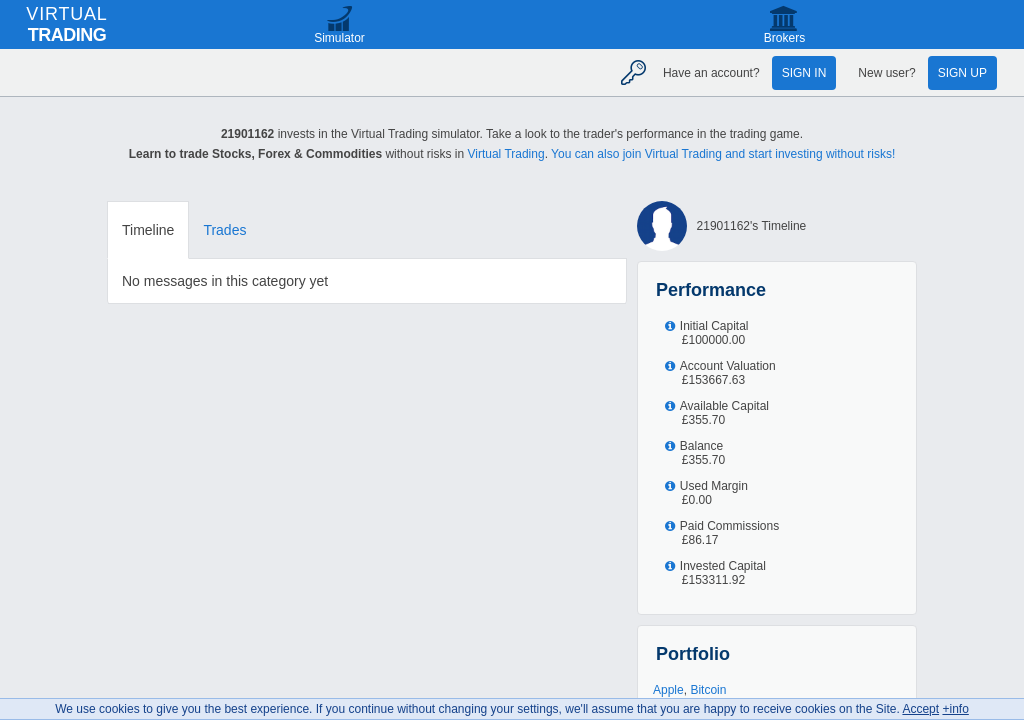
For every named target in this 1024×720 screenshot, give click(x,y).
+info (955, 709)
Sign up (962, 73)
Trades (224, 230)
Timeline (148, 230)
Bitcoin (708, 690)
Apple (668, 690)
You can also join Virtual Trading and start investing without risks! (723, 154)
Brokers (784, 38)
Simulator (339, 38)
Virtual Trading (505, 154)
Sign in (804, 73)
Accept (920, 709)
